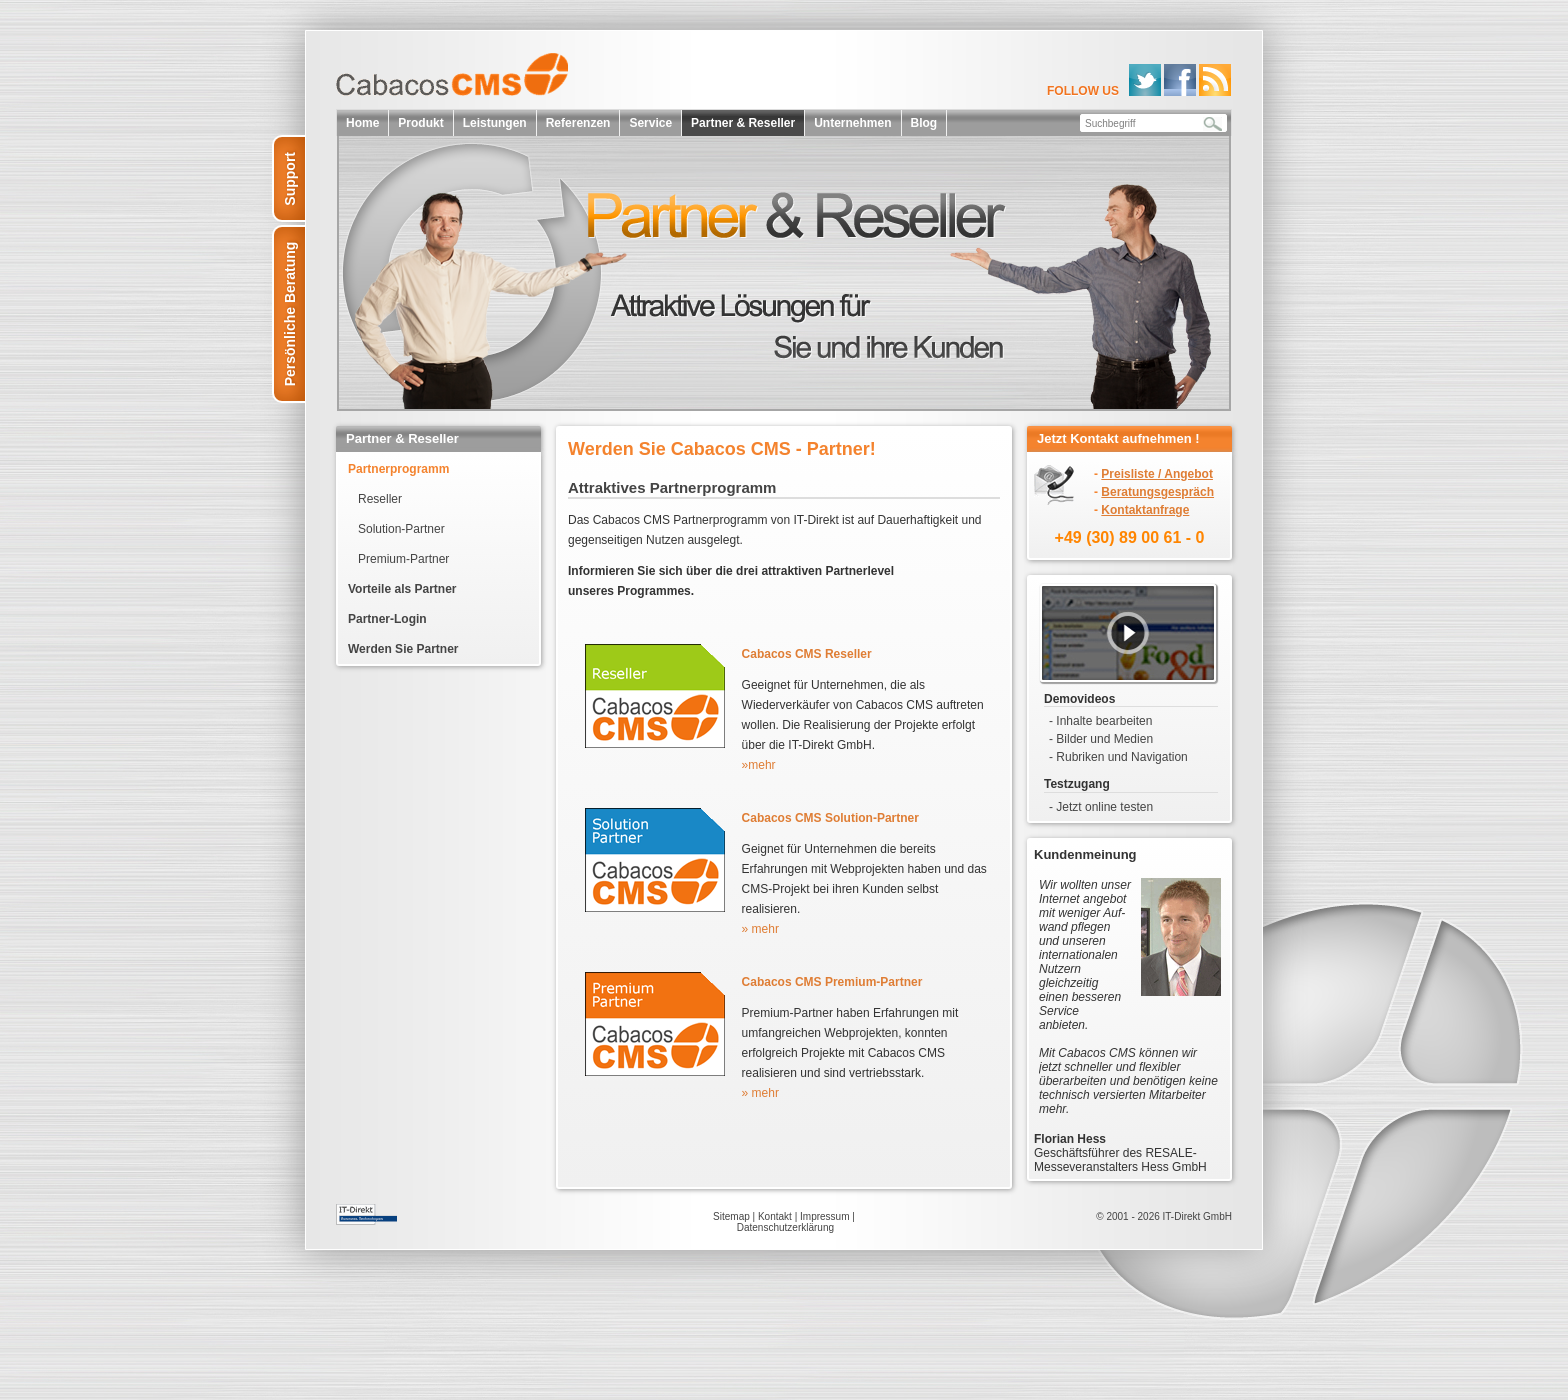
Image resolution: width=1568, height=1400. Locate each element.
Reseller (380, 499)
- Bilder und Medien (1101, 739)
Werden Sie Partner (403, 649)
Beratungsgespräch (1157, 492)
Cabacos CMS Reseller (807, 654)
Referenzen (578, 123)
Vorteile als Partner (402, 589)
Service (650, 123)
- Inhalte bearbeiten (1100, 721)
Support (290, 179)
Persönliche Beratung (290, 314)
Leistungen (495, 123)
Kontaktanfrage (1145, 510)
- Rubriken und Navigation (1118, 757)
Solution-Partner (401, 529)
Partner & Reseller (743, 123)
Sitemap (731, 1216)
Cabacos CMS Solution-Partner (830, 818)
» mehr (760, 929)
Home (362, 123)
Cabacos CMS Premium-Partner (832, 982)
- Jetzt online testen (1101, 807)
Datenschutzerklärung (785, 1227)
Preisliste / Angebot (1157, 474)
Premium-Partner (403, 559)
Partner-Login (387, 619)
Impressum (824, 1216)
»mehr (759, 765)
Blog (924, 123)
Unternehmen (852, 123)
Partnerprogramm (398, 469)
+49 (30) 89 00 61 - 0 (1130, 537)
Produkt (420, 123)
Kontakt (775, 1216)
